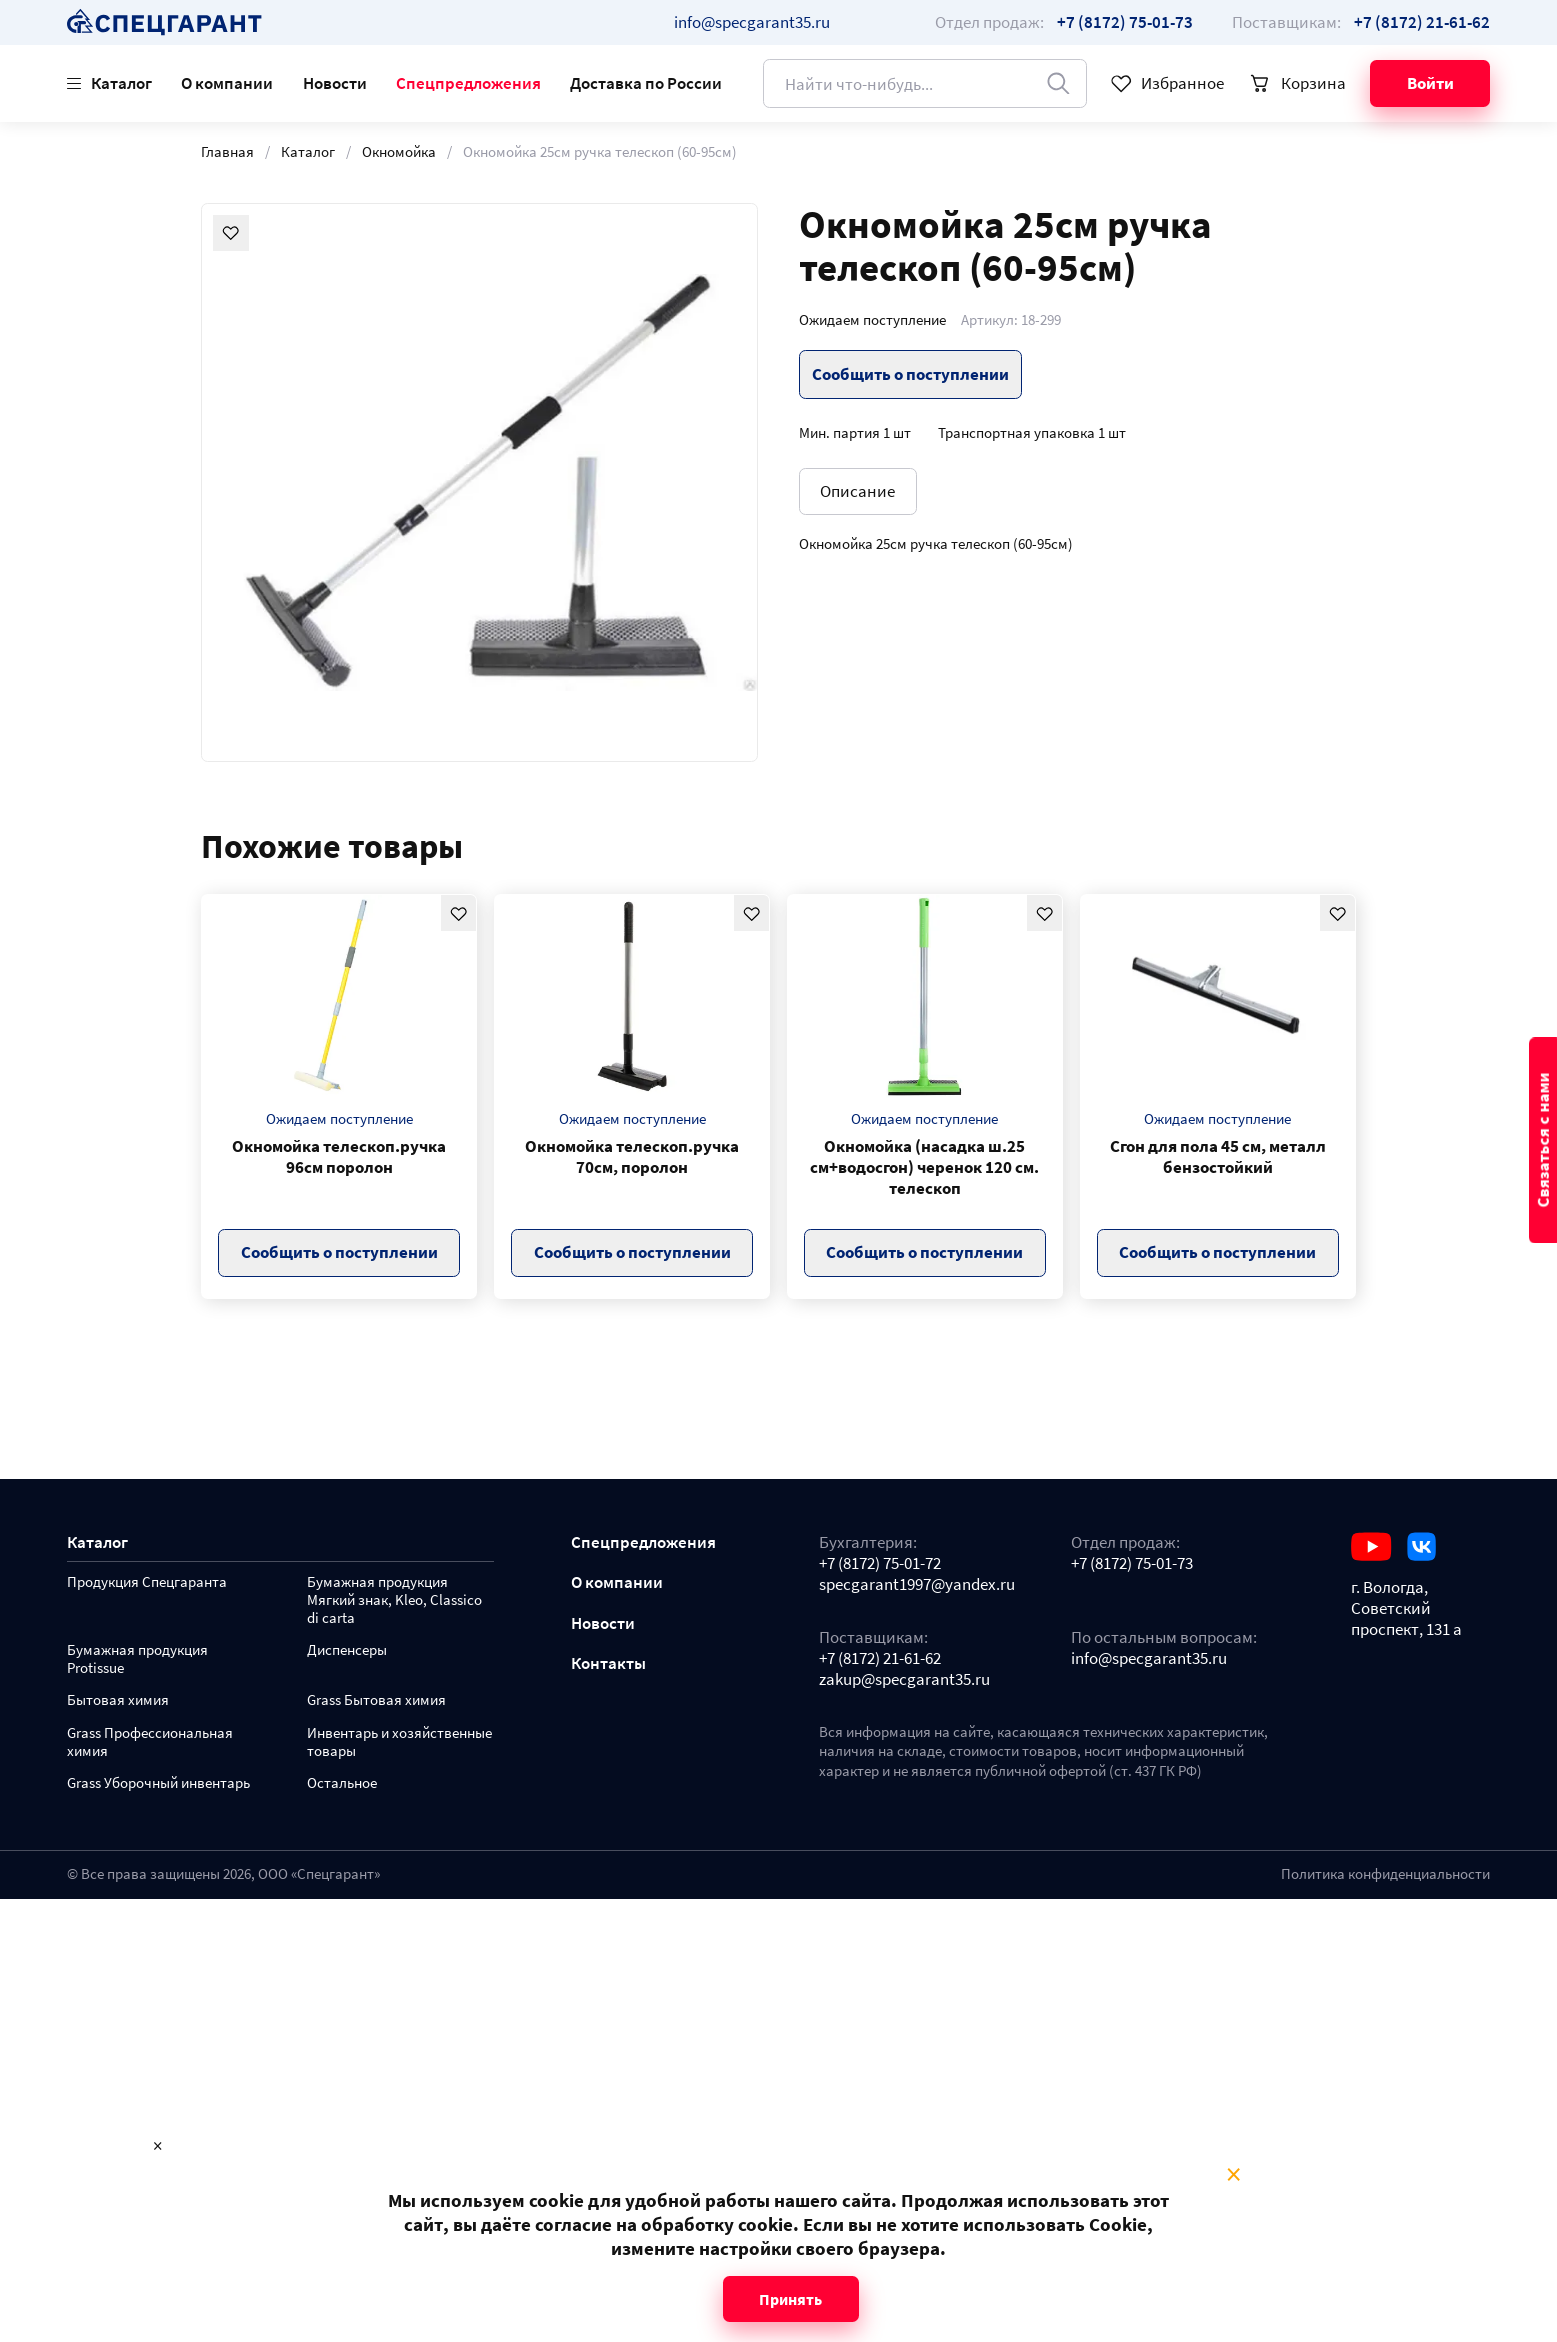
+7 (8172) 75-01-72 (880, 1563)
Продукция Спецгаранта (147, 1582)
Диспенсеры (347, 1650)
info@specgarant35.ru (752, 22)
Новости (335, 83)
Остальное (342, 1783)
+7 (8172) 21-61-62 (880, 1658)
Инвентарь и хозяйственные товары (399, 1742)
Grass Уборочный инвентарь (158, 1783)
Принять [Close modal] (790, 2299)
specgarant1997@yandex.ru (917, 1584)
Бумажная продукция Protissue (137, 1659)
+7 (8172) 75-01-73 (1132, 1563)
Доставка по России (646, 83)
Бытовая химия (118, 1700)
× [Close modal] (1233, 2175)
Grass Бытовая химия (376, 1700)
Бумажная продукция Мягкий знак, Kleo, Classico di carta (394, 1600)
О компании (227, 83)
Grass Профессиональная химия (150, 1742)
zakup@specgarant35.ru (904, 1679)
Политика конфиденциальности (1385, 1874)
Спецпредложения (468, 83)
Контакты (608, 1663)
